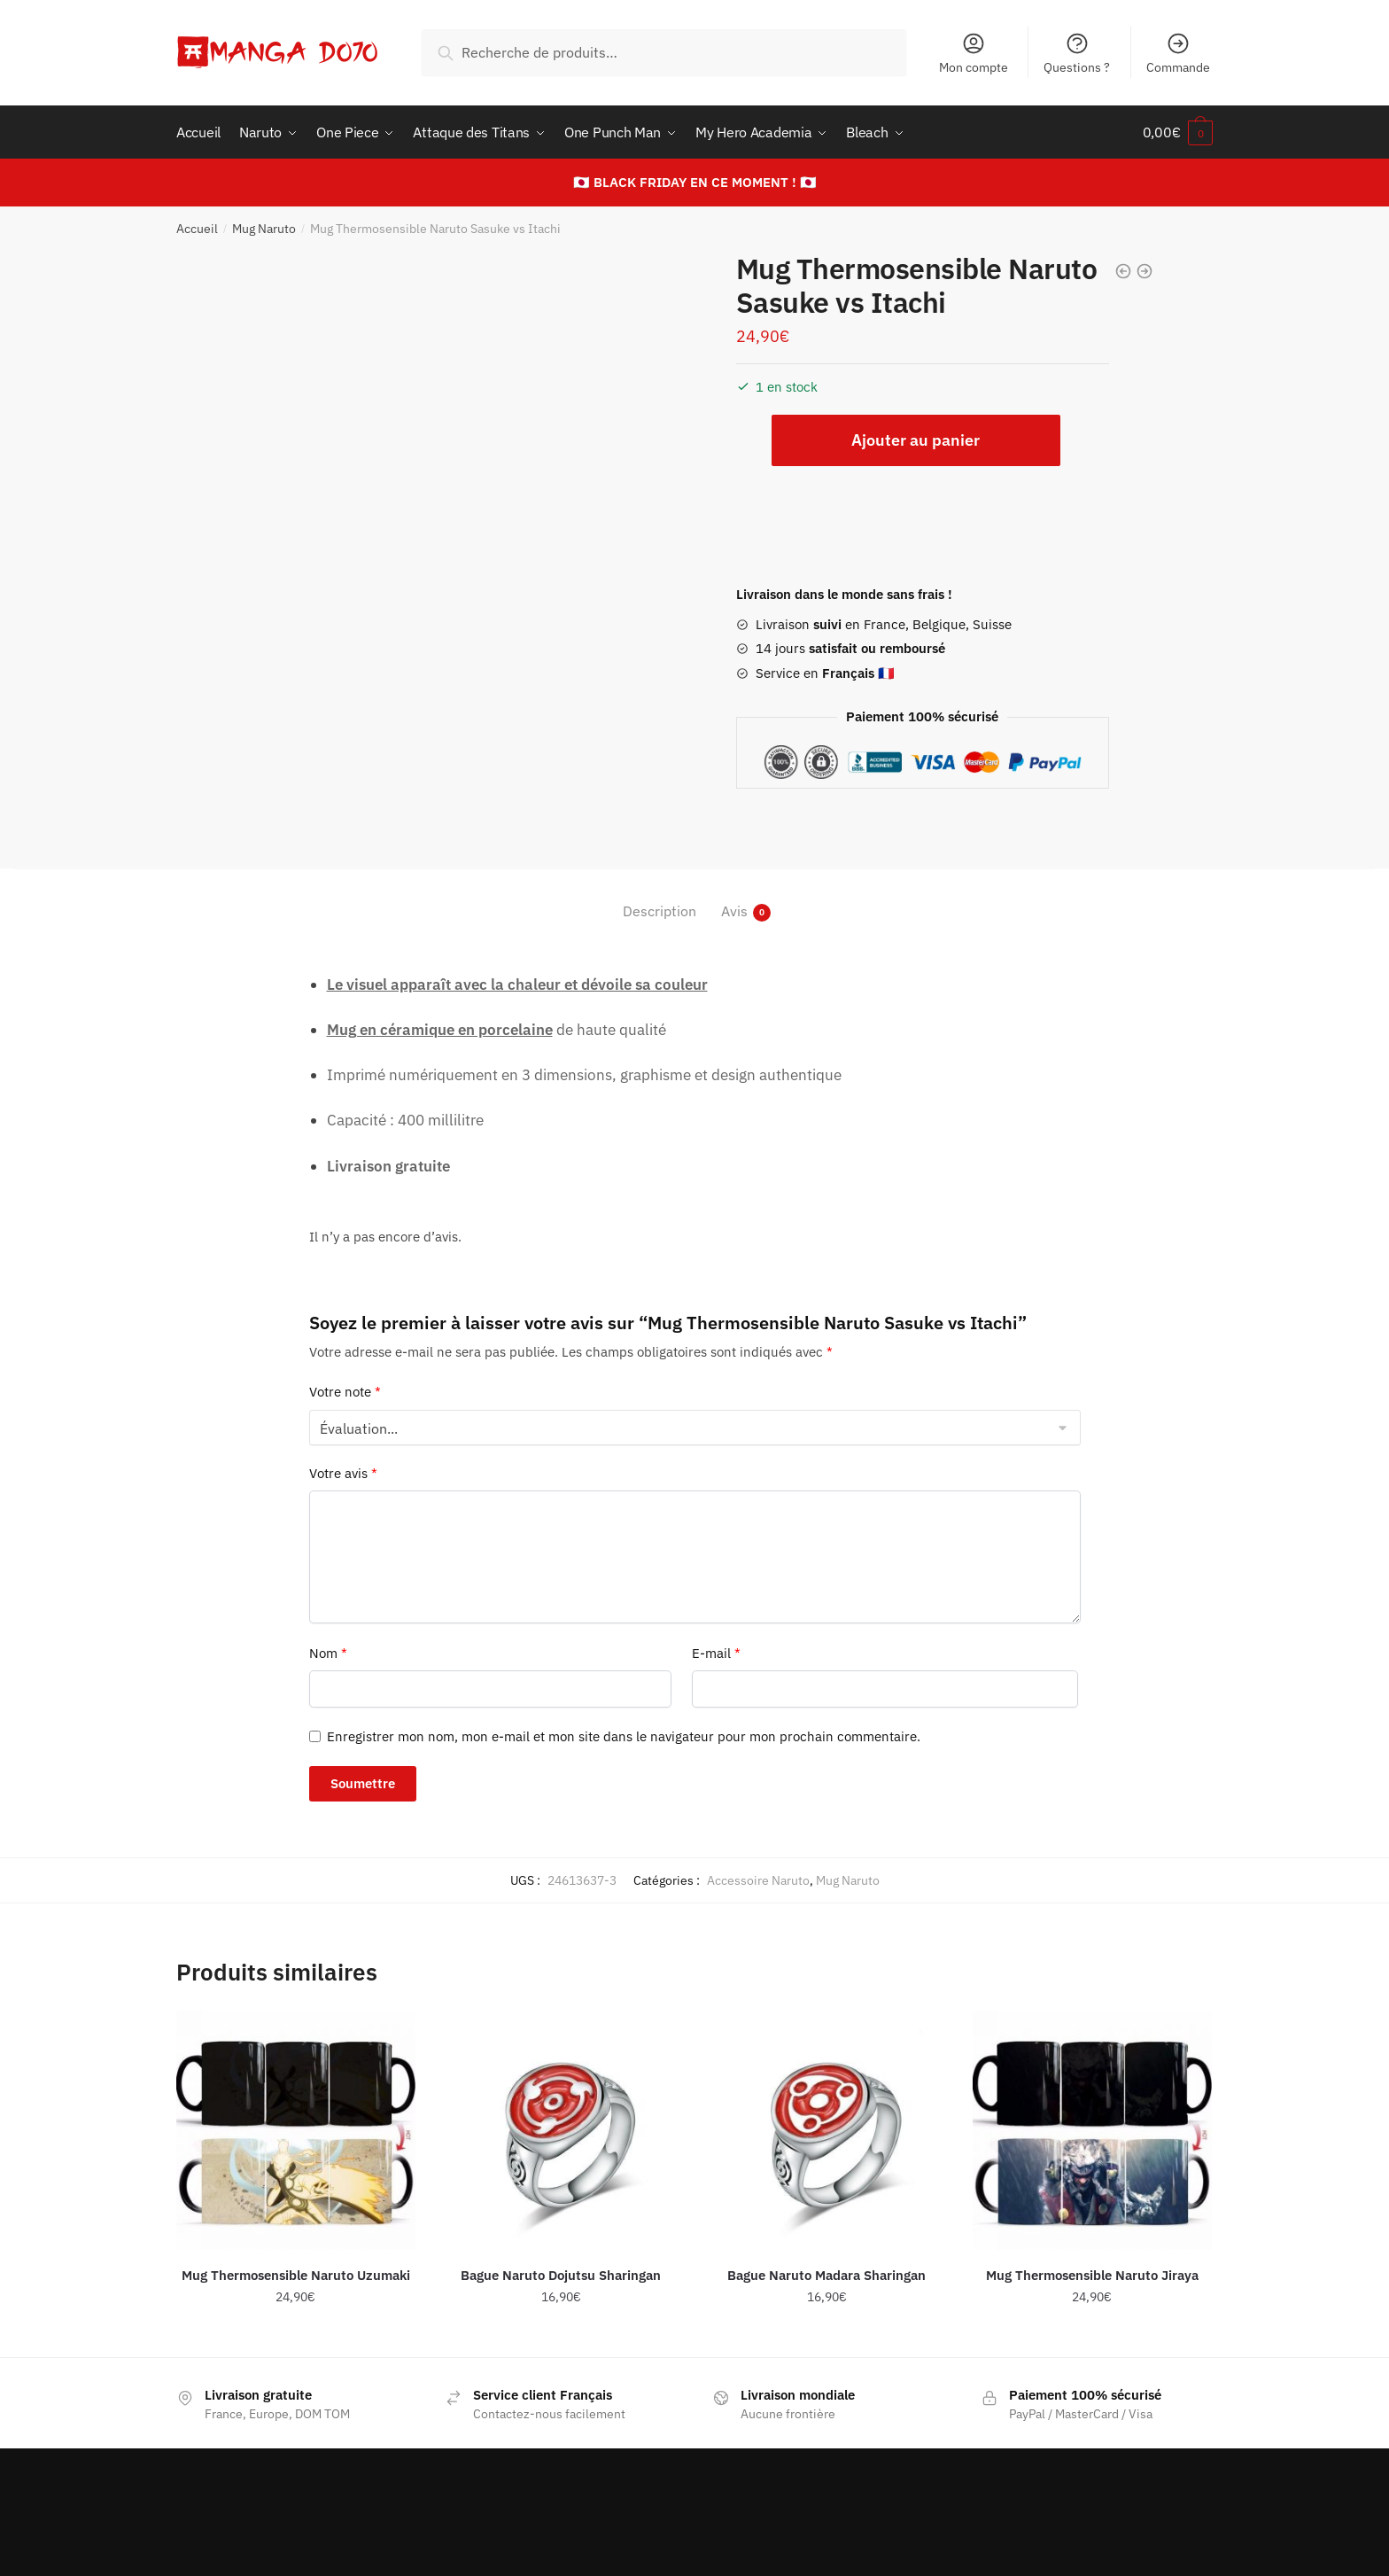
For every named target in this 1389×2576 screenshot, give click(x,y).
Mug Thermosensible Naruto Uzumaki (296, 2275)
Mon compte (973, 53)
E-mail (716, 1653)
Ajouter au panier (915, 440)
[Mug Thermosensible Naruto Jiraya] (1092, 2130)
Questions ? (1077, 53)
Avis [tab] (734, 911)
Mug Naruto (264, 229)
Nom (328, 1653)
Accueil (197, 229)
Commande (1178, 53)
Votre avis (343, 1473)
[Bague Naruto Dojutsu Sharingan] (561, 2130)
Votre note (345, 1391)
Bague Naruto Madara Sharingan (826, 2275)
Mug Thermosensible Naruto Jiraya (1092, 2275)
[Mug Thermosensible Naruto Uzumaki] (295, 2130)
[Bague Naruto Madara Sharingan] (826, 2130)
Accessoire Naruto (758, 1880)
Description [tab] (659, 911)
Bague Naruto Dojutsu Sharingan (561, 2275)
